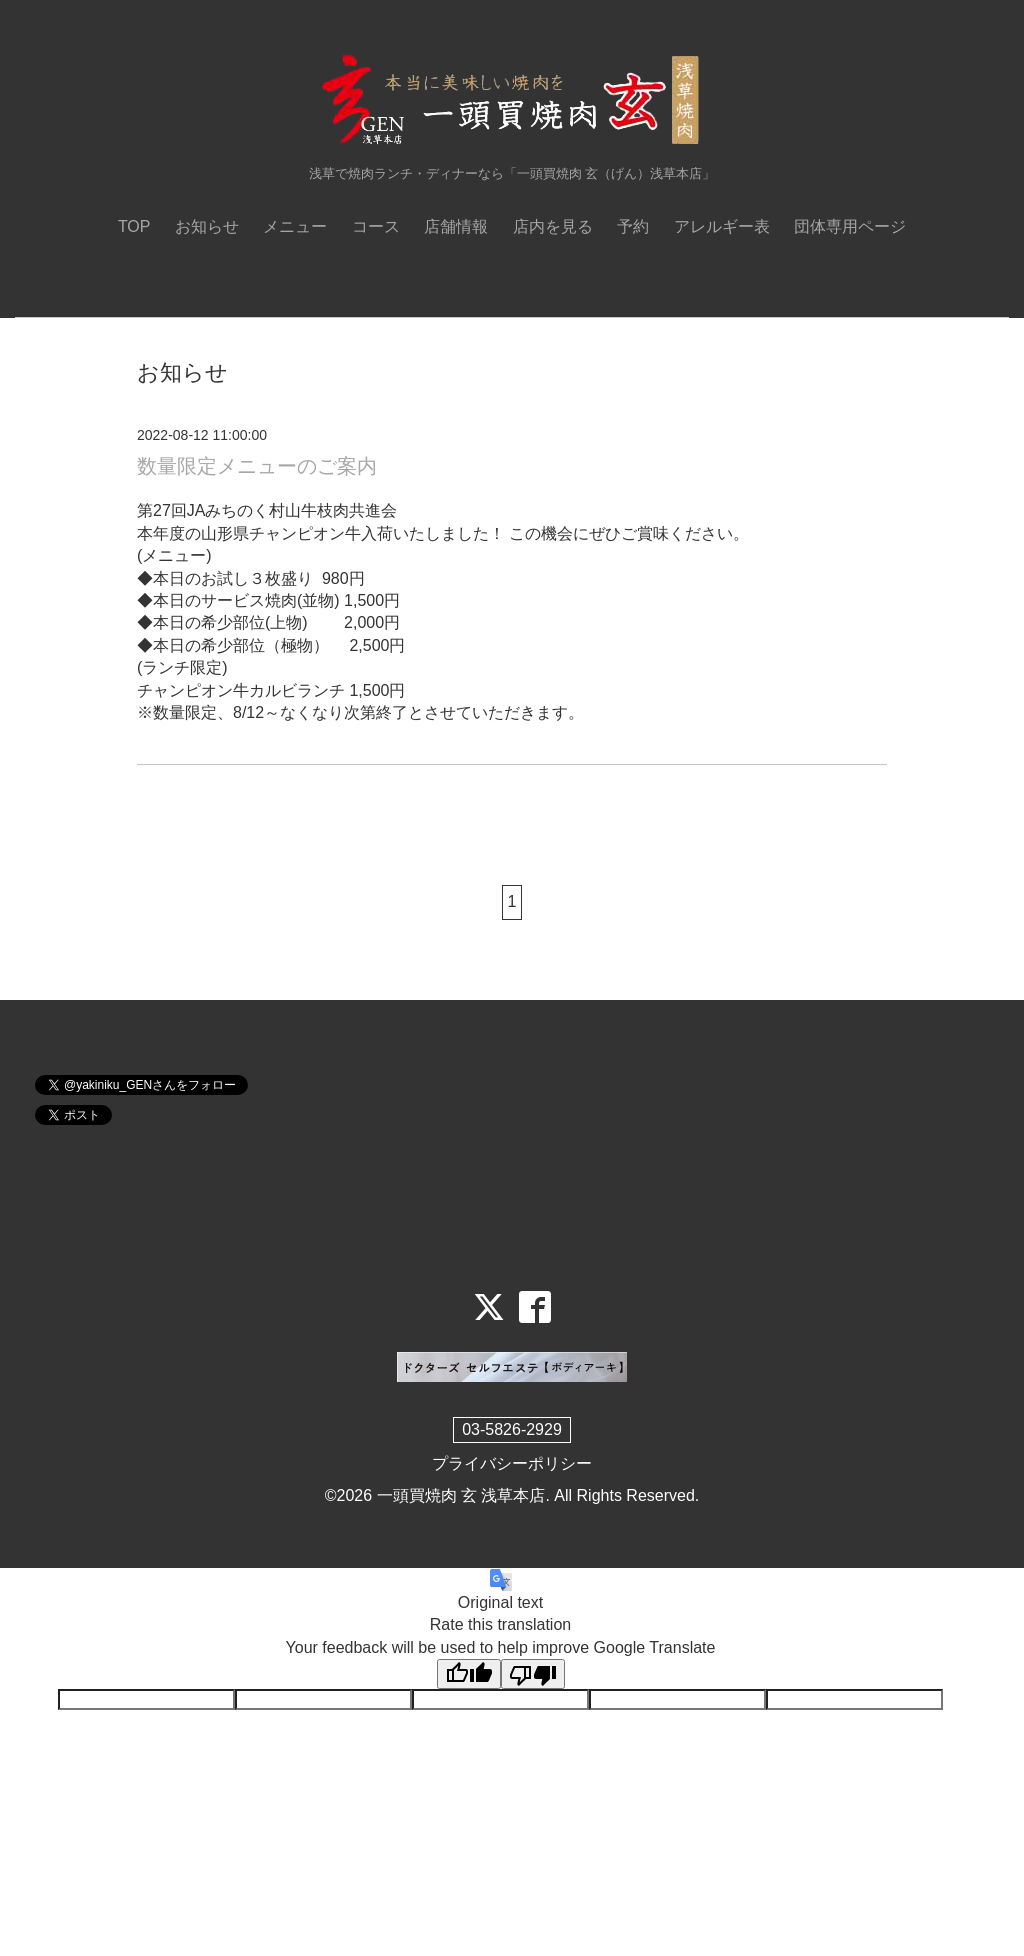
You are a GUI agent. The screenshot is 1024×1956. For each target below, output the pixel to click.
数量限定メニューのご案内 (257, 466)
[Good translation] (469, 1674)
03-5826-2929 (512, 1429)
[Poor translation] (533, 1674)
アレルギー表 (722, 226)
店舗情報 (456, 226)
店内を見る (553, 226)
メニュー (295, 226)
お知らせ (207, 226)
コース (376, 226)
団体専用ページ (850, 226)
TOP (134, 226)
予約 (633, 226)
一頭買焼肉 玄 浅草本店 (461, 1495)
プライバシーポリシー (512, 1463)
